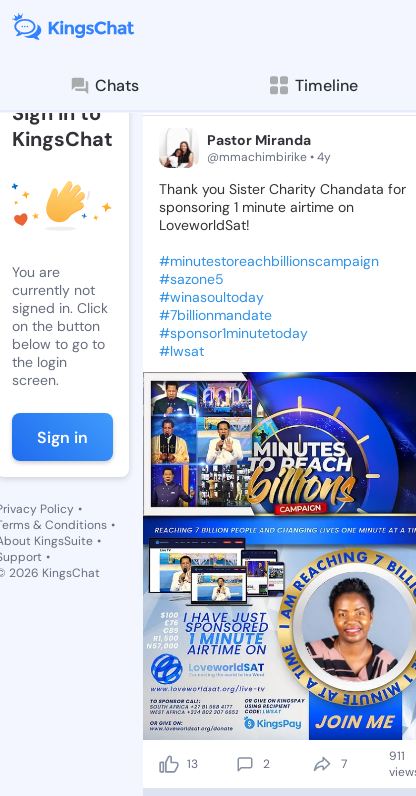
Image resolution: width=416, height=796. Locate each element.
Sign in (62, 437)
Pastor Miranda (259, 140)
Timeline (312, 85)
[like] (169, 764)
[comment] (245, 764)
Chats (104, 86)
